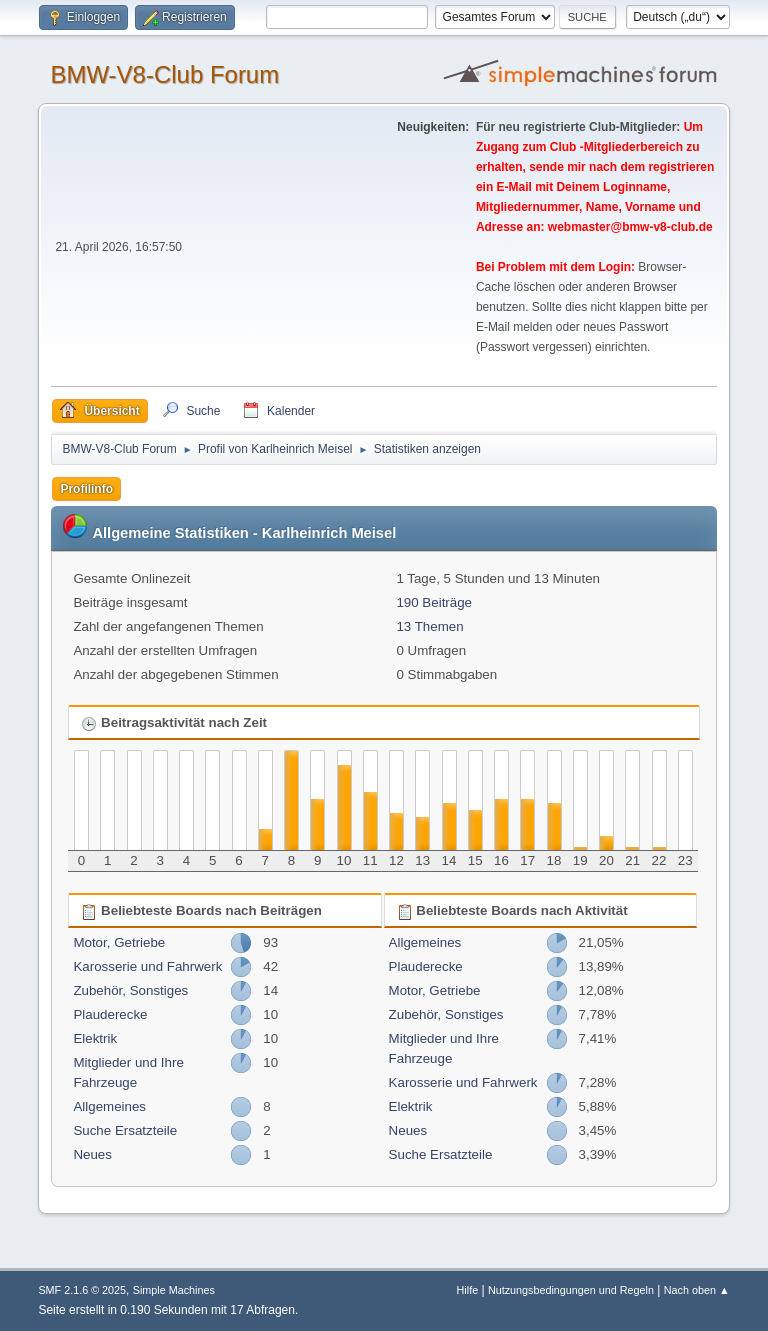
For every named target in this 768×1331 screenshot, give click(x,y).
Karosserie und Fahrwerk (147, 966)
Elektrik (95, 1038)
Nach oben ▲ (697, 1290)
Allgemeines (109, 1106)
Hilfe (468, 1290)
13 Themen (429, 626)
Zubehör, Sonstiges (130, 990)
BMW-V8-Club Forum (164, 74)
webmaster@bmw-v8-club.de (630, 227)
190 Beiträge (434, 602)
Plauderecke (110, 1014)
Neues (92, 1154)
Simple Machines (174, 1290)
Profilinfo (86, 489)
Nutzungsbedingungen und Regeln (571, 1290)
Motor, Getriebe (119, 942)
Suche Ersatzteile (125, 1130)
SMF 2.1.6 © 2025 (82, 1290)
